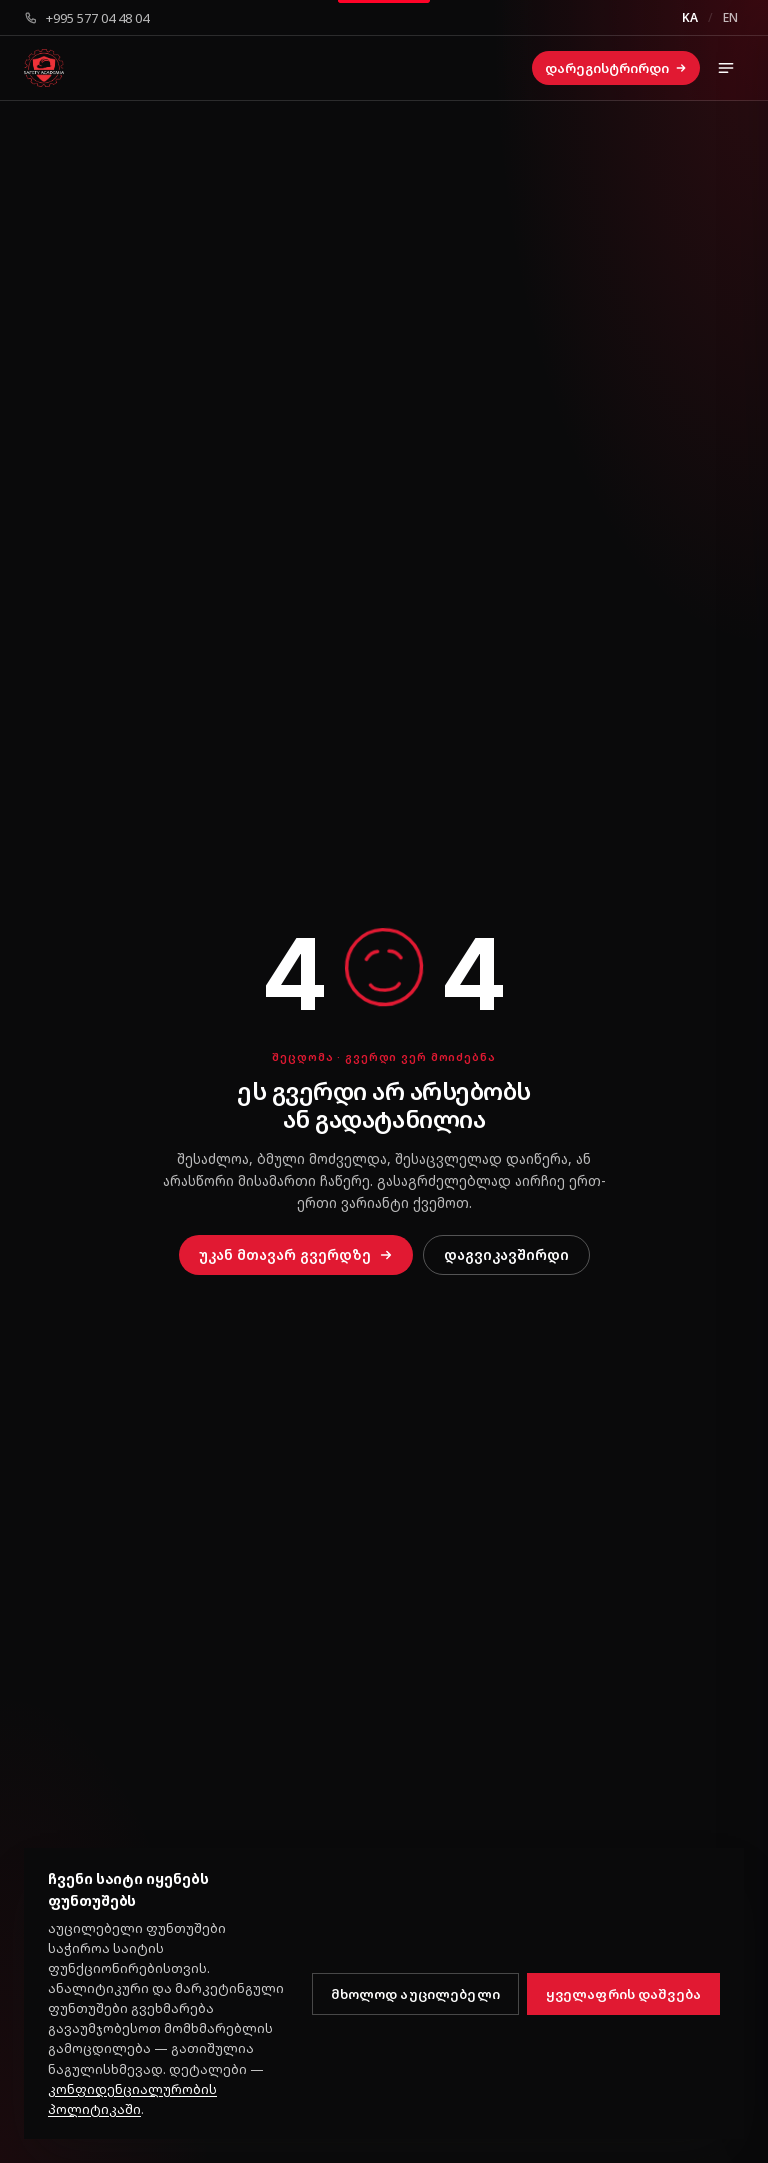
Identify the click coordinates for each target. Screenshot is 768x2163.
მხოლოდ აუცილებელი (415, 1994)
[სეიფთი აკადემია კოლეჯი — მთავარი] (44, 68)
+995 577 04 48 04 (86, 18)
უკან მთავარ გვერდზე (296, 1254)
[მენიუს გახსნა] (726, 68)
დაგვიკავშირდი (506, 1254)
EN (730, 17)
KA (690, 17)
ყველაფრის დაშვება (623, 1994)
